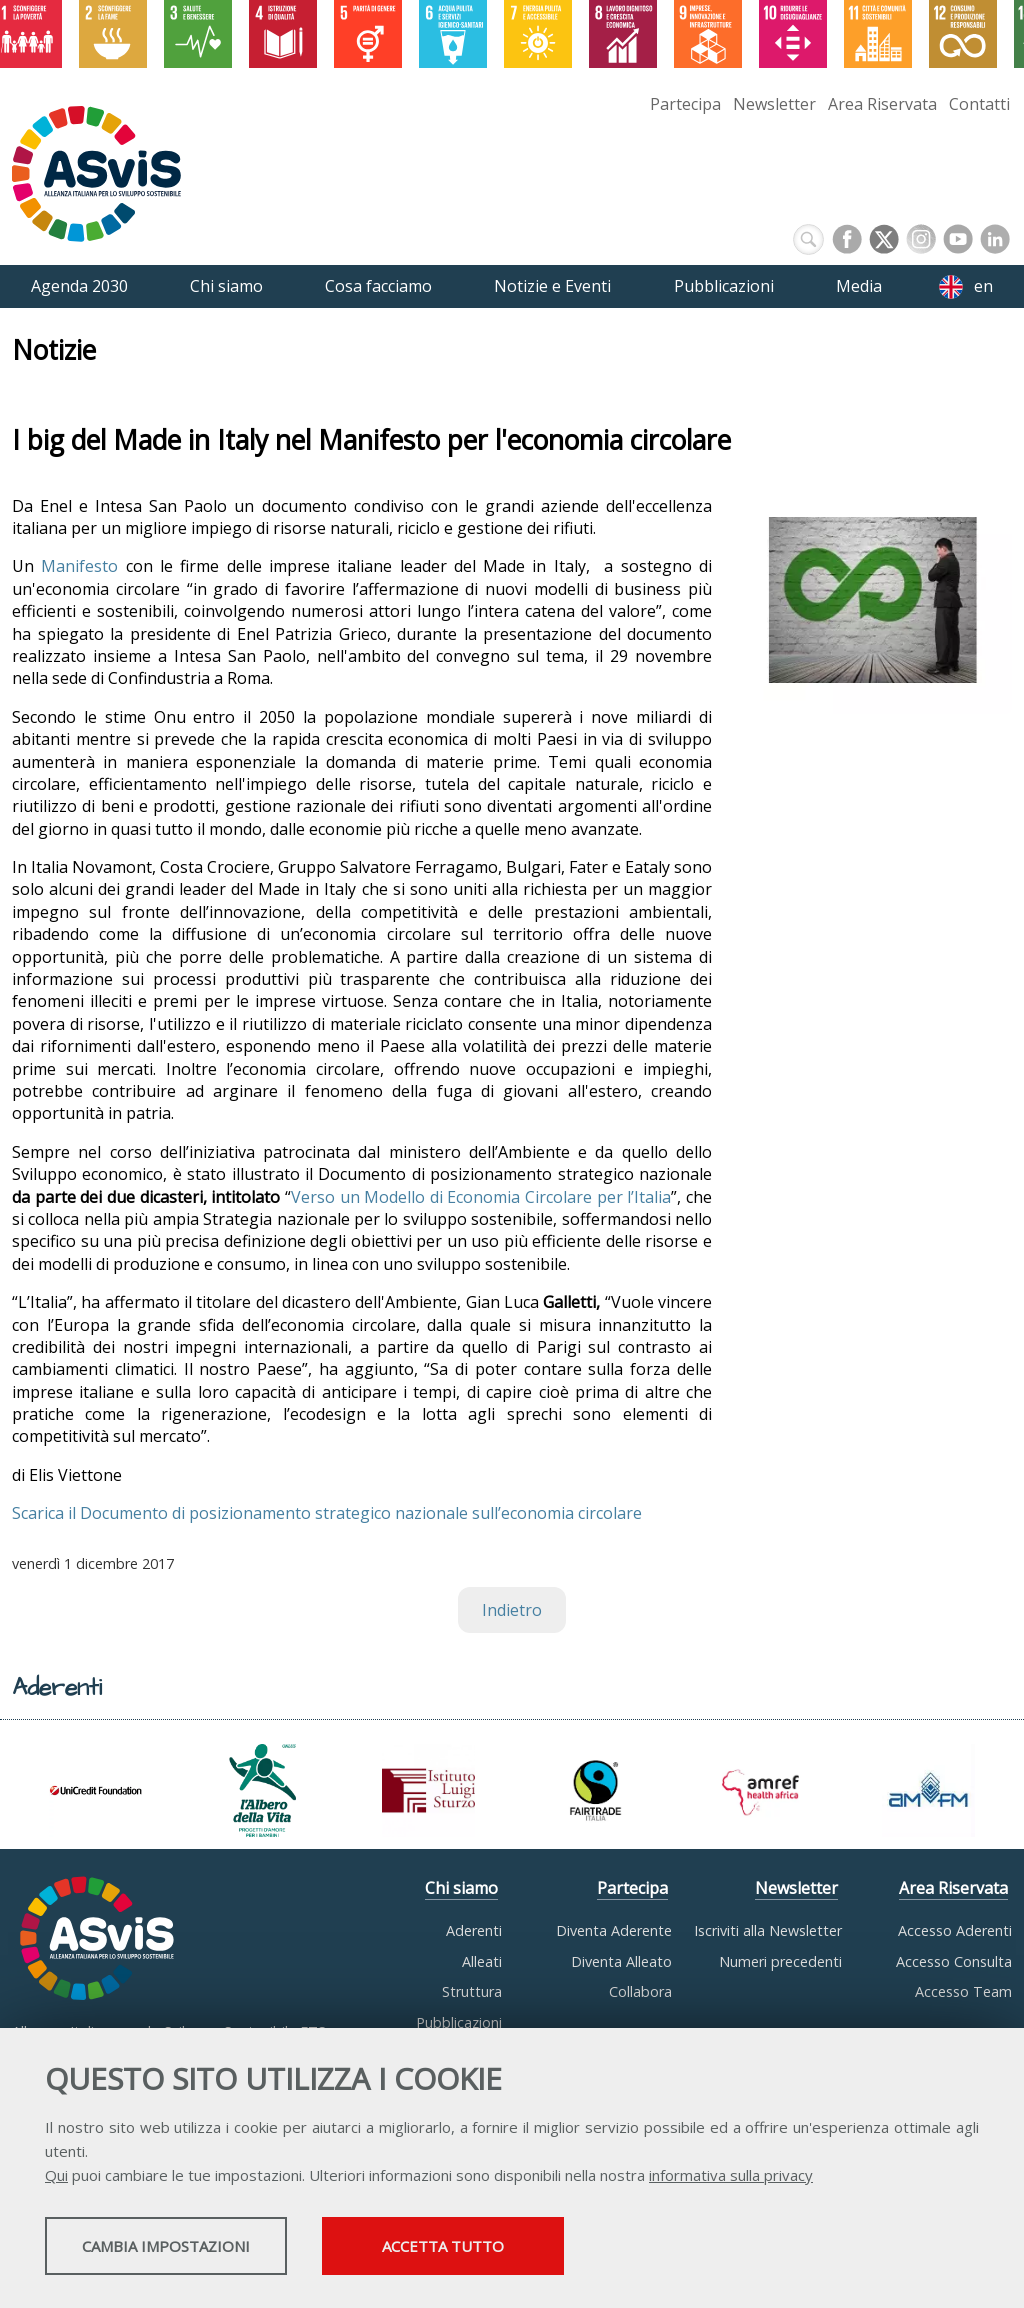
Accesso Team (963, 1991)
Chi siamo (461, 1888)
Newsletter (774, 104)
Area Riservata (882, 104)
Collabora (640, 1991)
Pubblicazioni (459, 2022)
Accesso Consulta (954, 1961)
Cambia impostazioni (203, 2249)
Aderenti (474, 1930)
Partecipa (685, 104)
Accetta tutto (563, 2249)
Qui (56, 2178)
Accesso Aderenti (955, 1930)
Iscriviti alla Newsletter (768, 1930)
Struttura (472, 1991)
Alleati (482, 1961)
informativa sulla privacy (731, 2178)
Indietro (512, 1610)
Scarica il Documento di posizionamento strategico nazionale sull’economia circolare (327, 1513)
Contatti (979, 104)
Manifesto (79, 566)
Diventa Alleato (621, 1961)
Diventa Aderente (614, 1930)
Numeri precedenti (780, 1961)
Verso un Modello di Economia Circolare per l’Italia (481, 1197)
